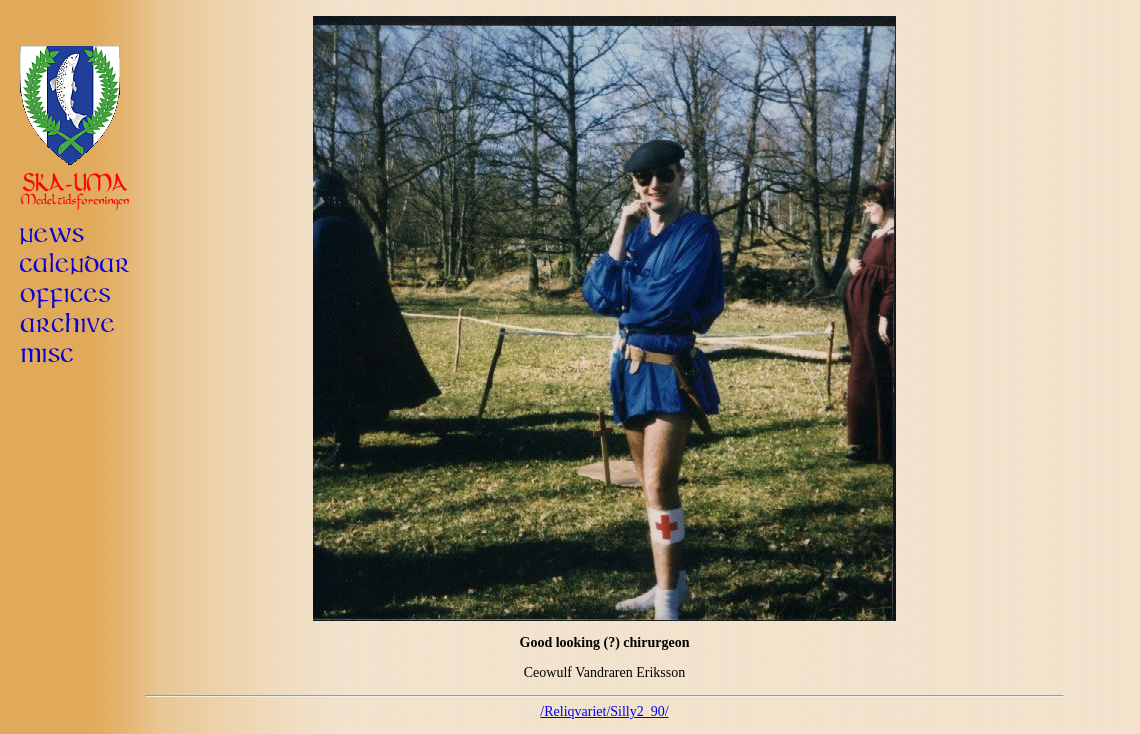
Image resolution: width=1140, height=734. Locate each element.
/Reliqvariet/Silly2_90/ (604, 711)
